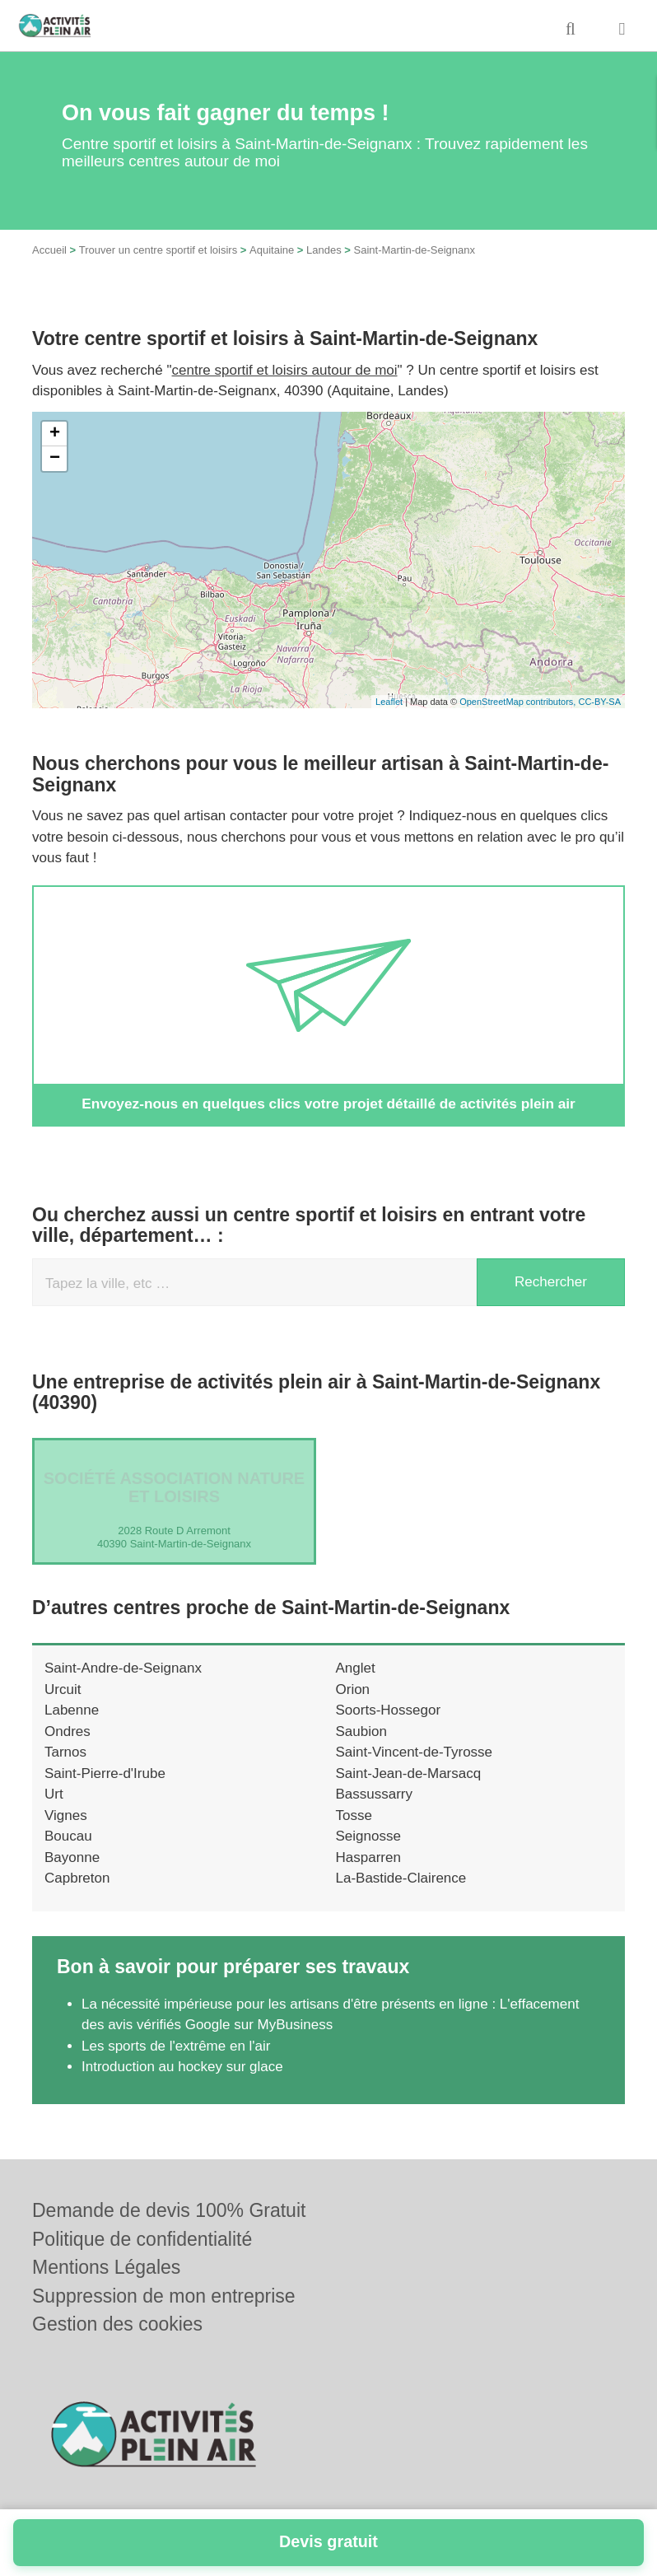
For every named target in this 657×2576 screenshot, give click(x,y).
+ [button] (54, 434)
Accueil (49, 250)
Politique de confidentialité (142, 2239)
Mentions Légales (106, 2267)
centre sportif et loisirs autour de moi (285, 370)
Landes (324, 250)
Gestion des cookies (117, 2324)
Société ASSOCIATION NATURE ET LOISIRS (174, 1487)
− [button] (54, 458)
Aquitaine (271, 250)
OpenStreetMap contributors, (518, 702)
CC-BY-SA (599, 702)
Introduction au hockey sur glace (182, 2066)
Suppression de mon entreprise (164, 2296)
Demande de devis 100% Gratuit (168, 2210)
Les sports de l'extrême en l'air (176, 2046)
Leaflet (389, 702)
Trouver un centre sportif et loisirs (158, 250)
